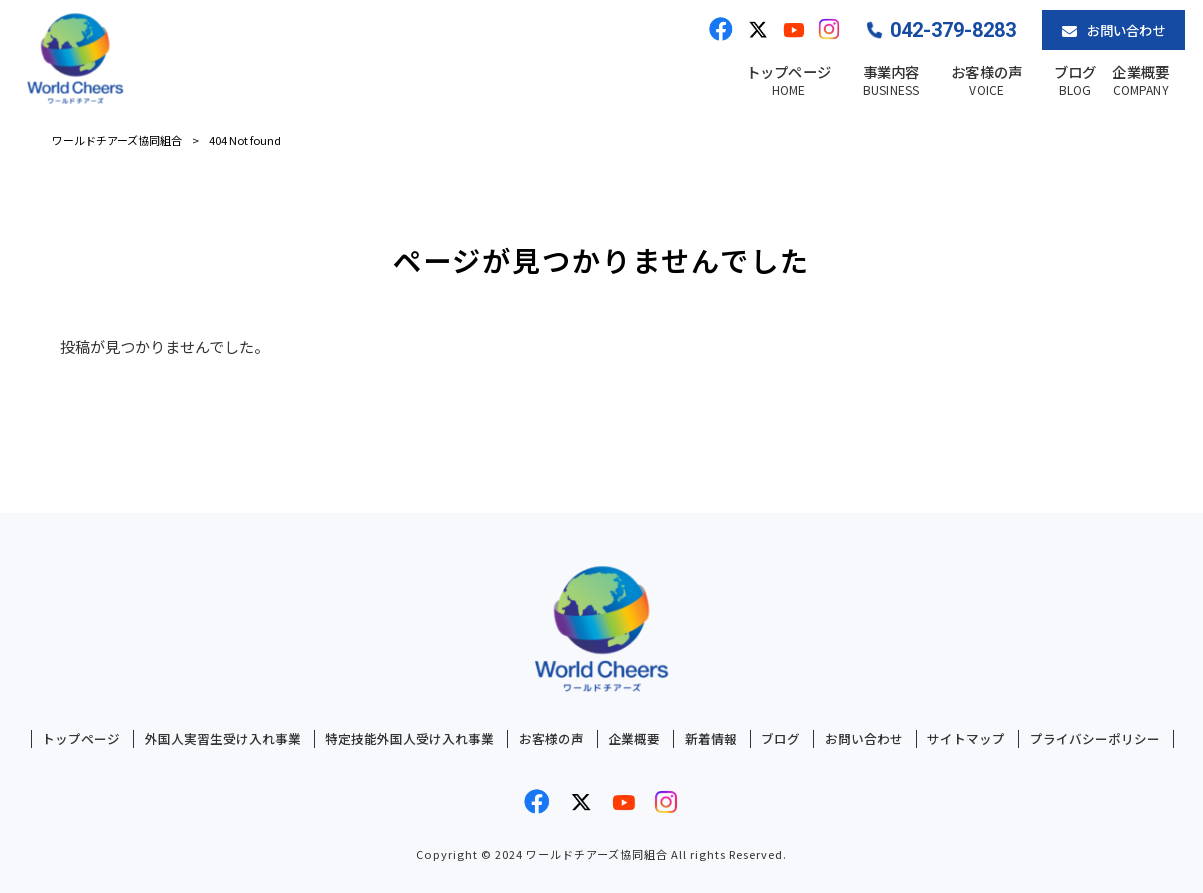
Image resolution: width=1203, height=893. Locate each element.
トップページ (81, 739)
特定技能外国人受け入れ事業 (409, 739)
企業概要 (634, 739)
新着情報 (711, 739)
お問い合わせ (864, 739)
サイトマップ (966, 739)
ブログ (780, 739)
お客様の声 (551, 739)
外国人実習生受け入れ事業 (223, 739)
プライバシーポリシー (1095, 739)
